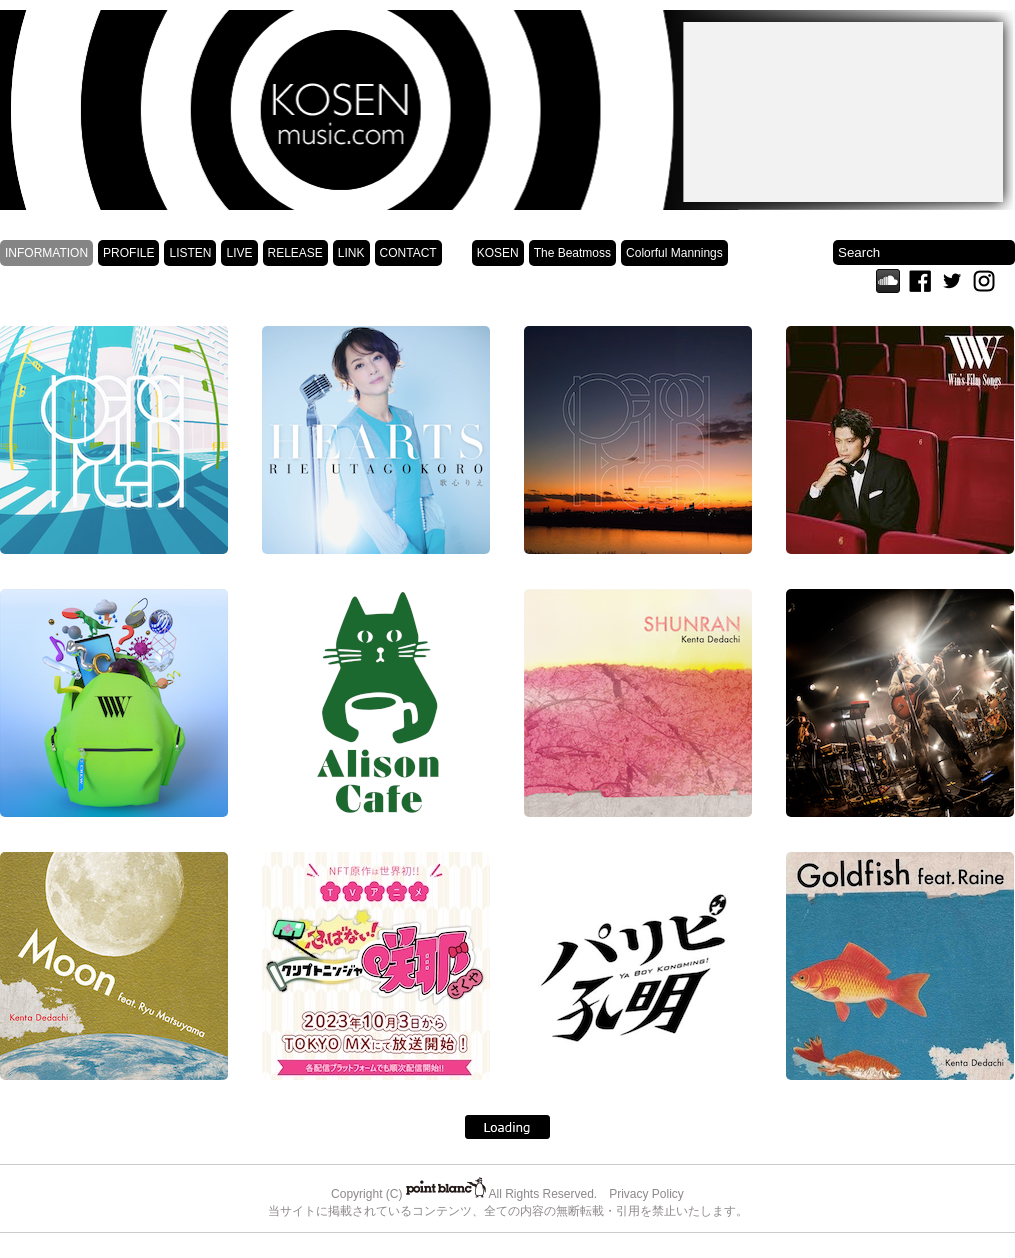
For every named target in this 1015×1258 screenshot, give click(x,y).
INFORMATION (46, 253)
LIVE (239, 253)
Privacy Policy (646, 1194)
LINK (351, 253)
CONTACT (408, 253)
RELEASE (295, 253)
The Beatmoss (572, 253)
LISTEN (190, 253)
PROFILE (128, 253)
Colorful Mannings (674, 253)
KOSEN (498, 253)
